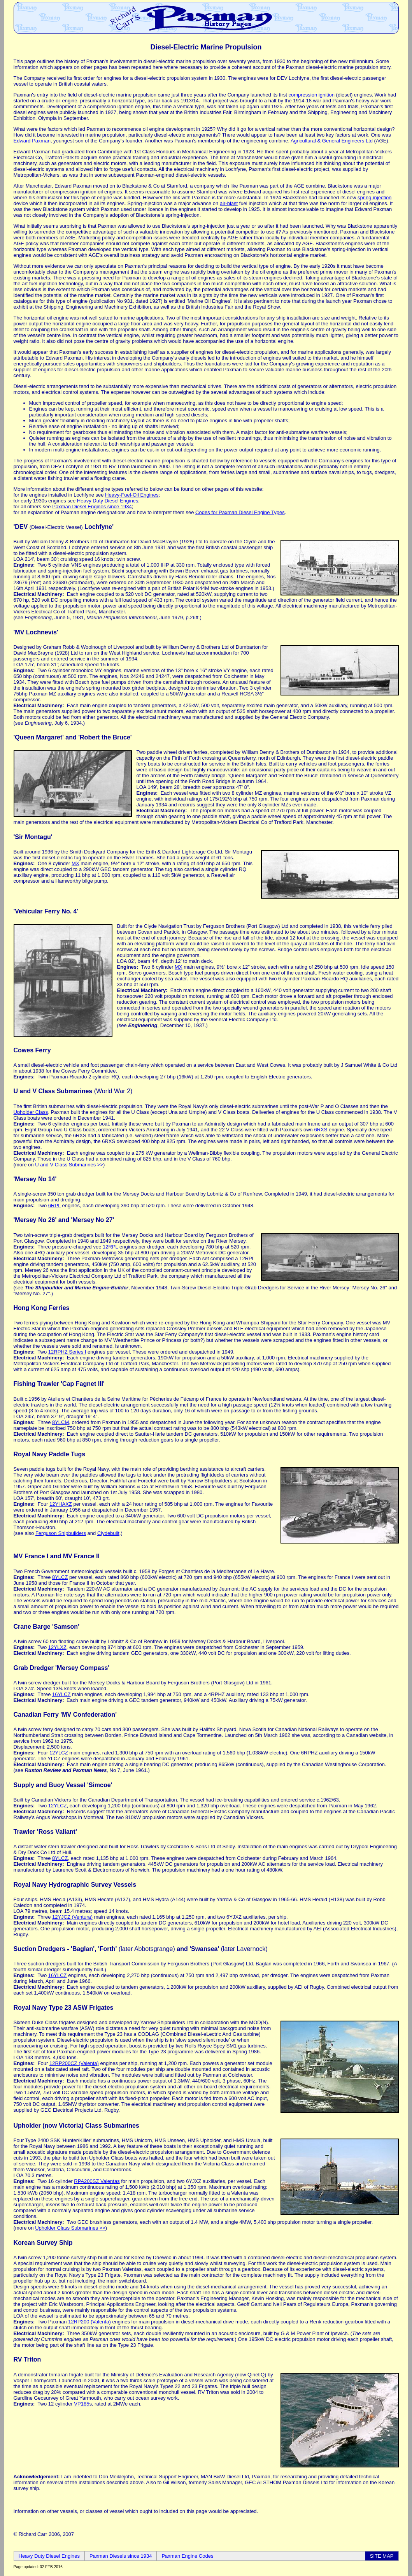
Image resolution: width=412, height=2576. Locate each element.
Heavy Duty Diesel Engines (108, 501)
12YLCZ (58, 1753)
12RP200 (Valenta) (89, 2322)
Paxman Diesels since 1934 (120, 2556)
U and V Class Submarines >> (69, 1165)
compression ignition (311, 95)
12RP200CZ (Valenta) (74, 2063)
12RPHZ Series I (67, 1352)
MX (75, 863)
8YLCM (60, 1422)
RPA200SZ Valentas (96, 2181)
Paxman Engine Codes (187, 2556)
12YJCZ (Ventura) (72, 1917)
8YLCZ (60, 1577)
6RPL (54, 1205)
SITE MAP (382, 2556)
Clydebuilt (108, 1533)
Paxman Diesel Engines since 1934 (92, 506)
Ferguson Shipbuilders (60, 1533)
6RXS (320, 1130)
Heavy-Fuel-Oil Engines (131, 495)
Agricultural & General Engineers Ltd (332, 141)
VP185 (81, 2404)
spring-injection (374, 197)
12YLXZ (57, 1647)
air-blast (229, 203)
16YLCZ (61, 1694)
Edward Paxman (32, 141)
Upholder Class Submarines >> (70, 2228)
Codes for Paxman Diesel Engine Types (240, 512)
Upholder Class (31, 1112)
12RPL (110, 1247)
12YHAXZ (60, 1504)
